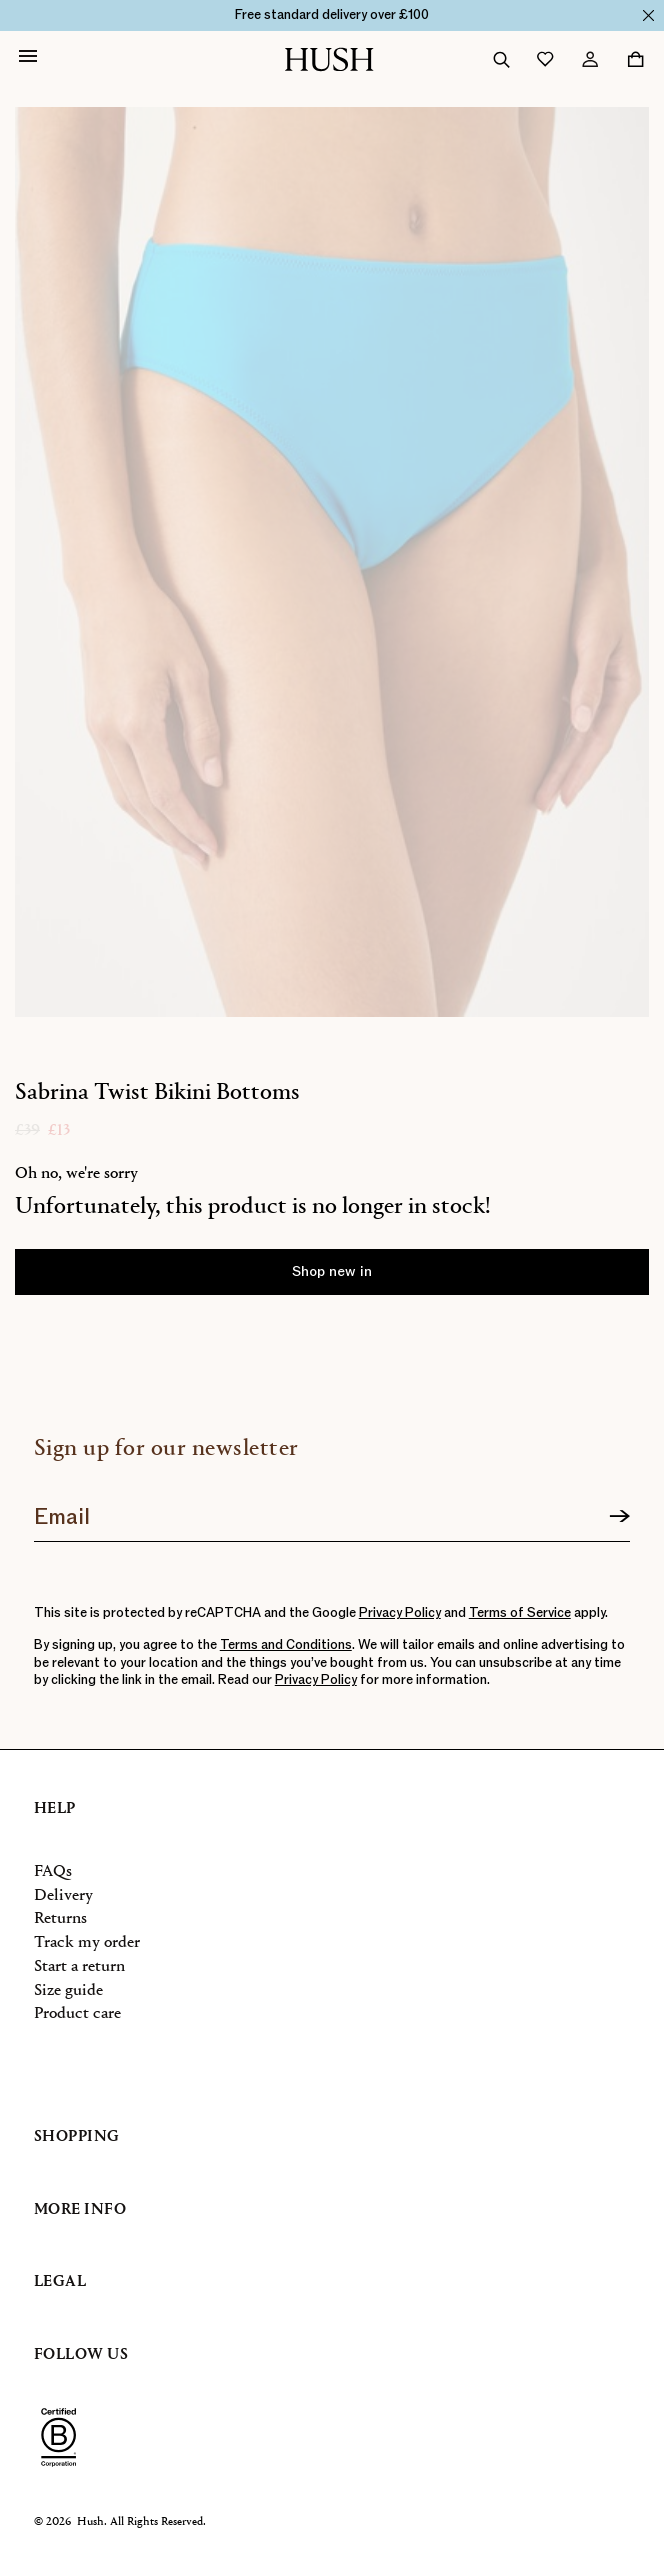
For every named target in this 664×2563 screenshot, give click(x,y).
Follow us (81, 2355)
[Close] (648, 15)
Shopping (77, 2137)
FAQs (53, 1871)
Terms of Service (520, 1613)
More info (80, 2210)
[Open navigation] (28, 58)
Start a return (79, 1966)
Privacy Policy (400, 1613)
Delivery (63, 1895)
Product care (77, 2013)
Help (55, 1809)
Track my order (87, 1942)
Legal (60, 2282)
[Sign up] (619, 1517)
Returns (60, 1918)
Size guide (68, 1990)
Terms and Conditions (286, 1645)
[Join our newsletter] (332, 1510)
